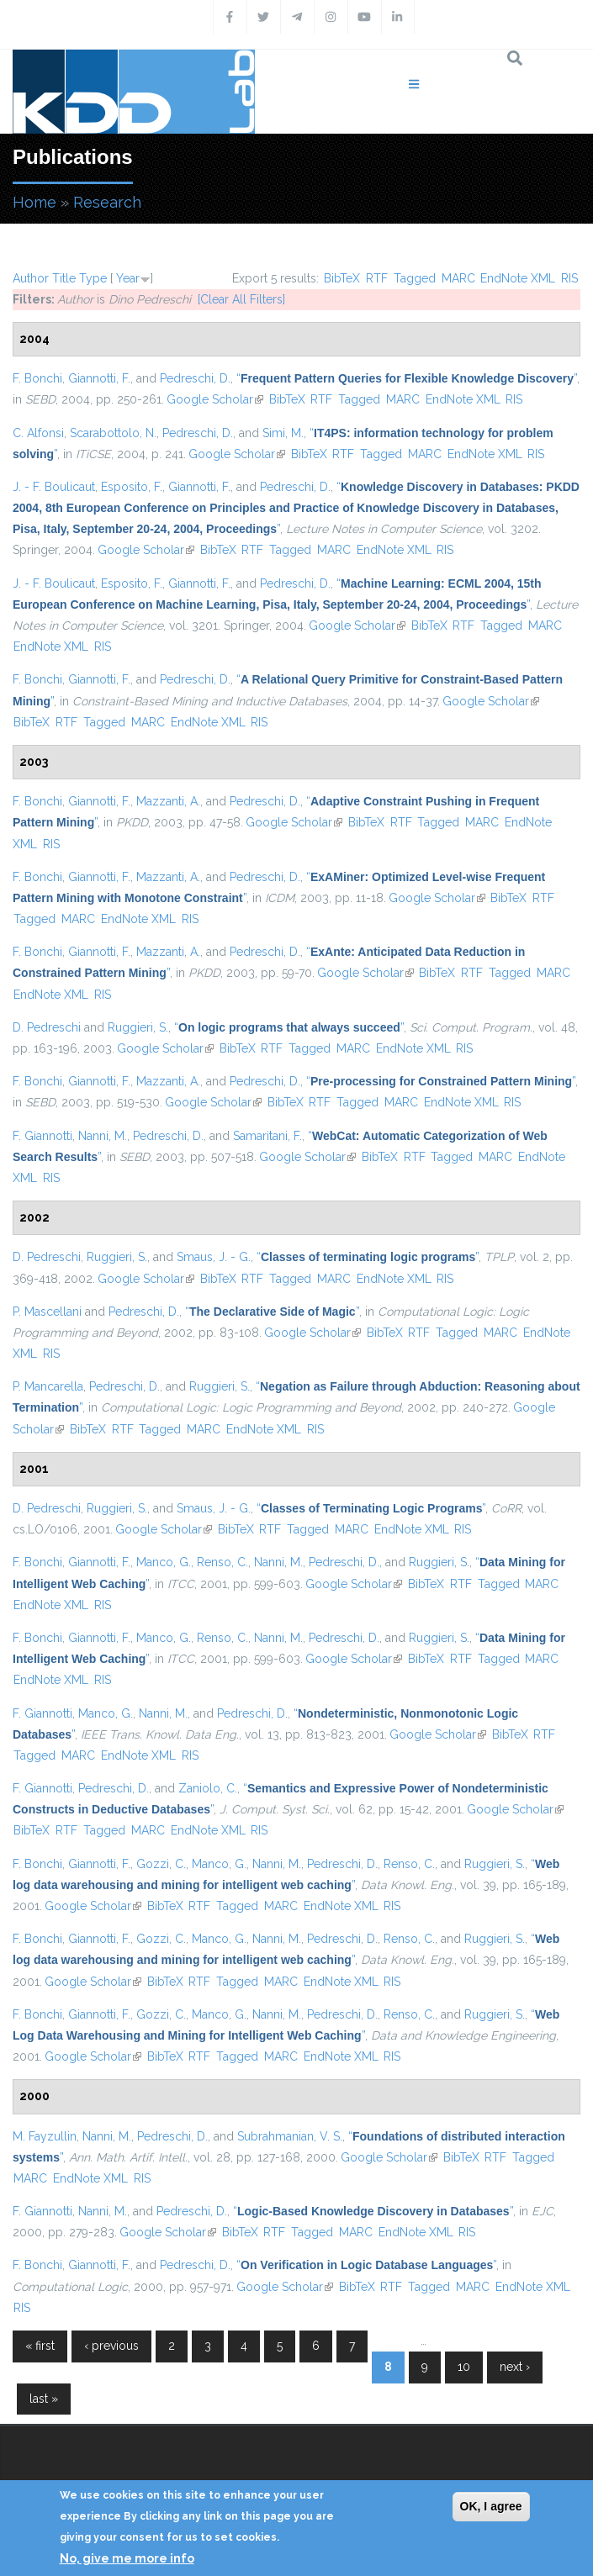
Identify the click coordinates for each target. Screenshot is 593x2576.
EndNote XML (517, 278)
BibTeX (342, 278)
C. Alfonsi (38, 433)
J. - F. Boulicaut (54, 487)
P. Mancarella (48, 1386)
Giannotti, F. (99, 378)
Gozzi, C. (161, 1864)
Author (31, 278)
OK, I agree (491, 2506)
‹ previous (111, 2345)
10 (464, 2366)
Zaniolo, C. (207, 1788)
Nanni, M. (102, 1136)
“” (406, 378)
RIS (569, 278)
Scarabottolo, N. (113, 433)
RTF (377, 278)
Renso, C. (222, 1562)
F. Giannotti (42, 1136)
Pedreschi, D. (195, 378)
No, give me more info (127, 2558)
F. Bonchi (37, 378)
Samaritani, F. (267, 1136)
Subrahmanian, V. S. (289, 2136)
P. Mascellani (47, 1311)
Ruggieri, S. (138, 1027)
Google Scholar (215, 399)
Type (93, 278)
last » (43, 2398)
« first (40, 2345)
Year (128, 278)
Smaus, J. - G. (214, 1257)
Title (64, 278)
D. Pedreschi (47, 1027)
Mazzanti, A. (168, 801)
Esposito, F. (131, 487)
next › (515, 2366)
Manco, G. (163, 1562)
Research (107, 202)
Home (34, 202)
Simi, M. (283, 433)
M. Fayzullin (45, 2136)
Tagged (415, 278)
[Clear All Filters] (241, 299)
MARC (458, 278)
